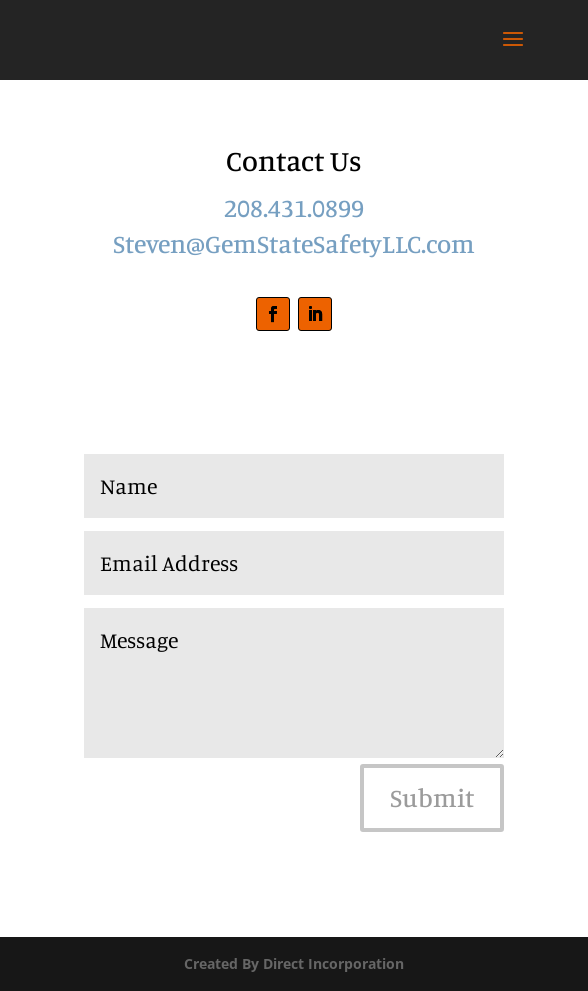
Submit (432, 797)
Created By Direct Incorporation (294, 963)
